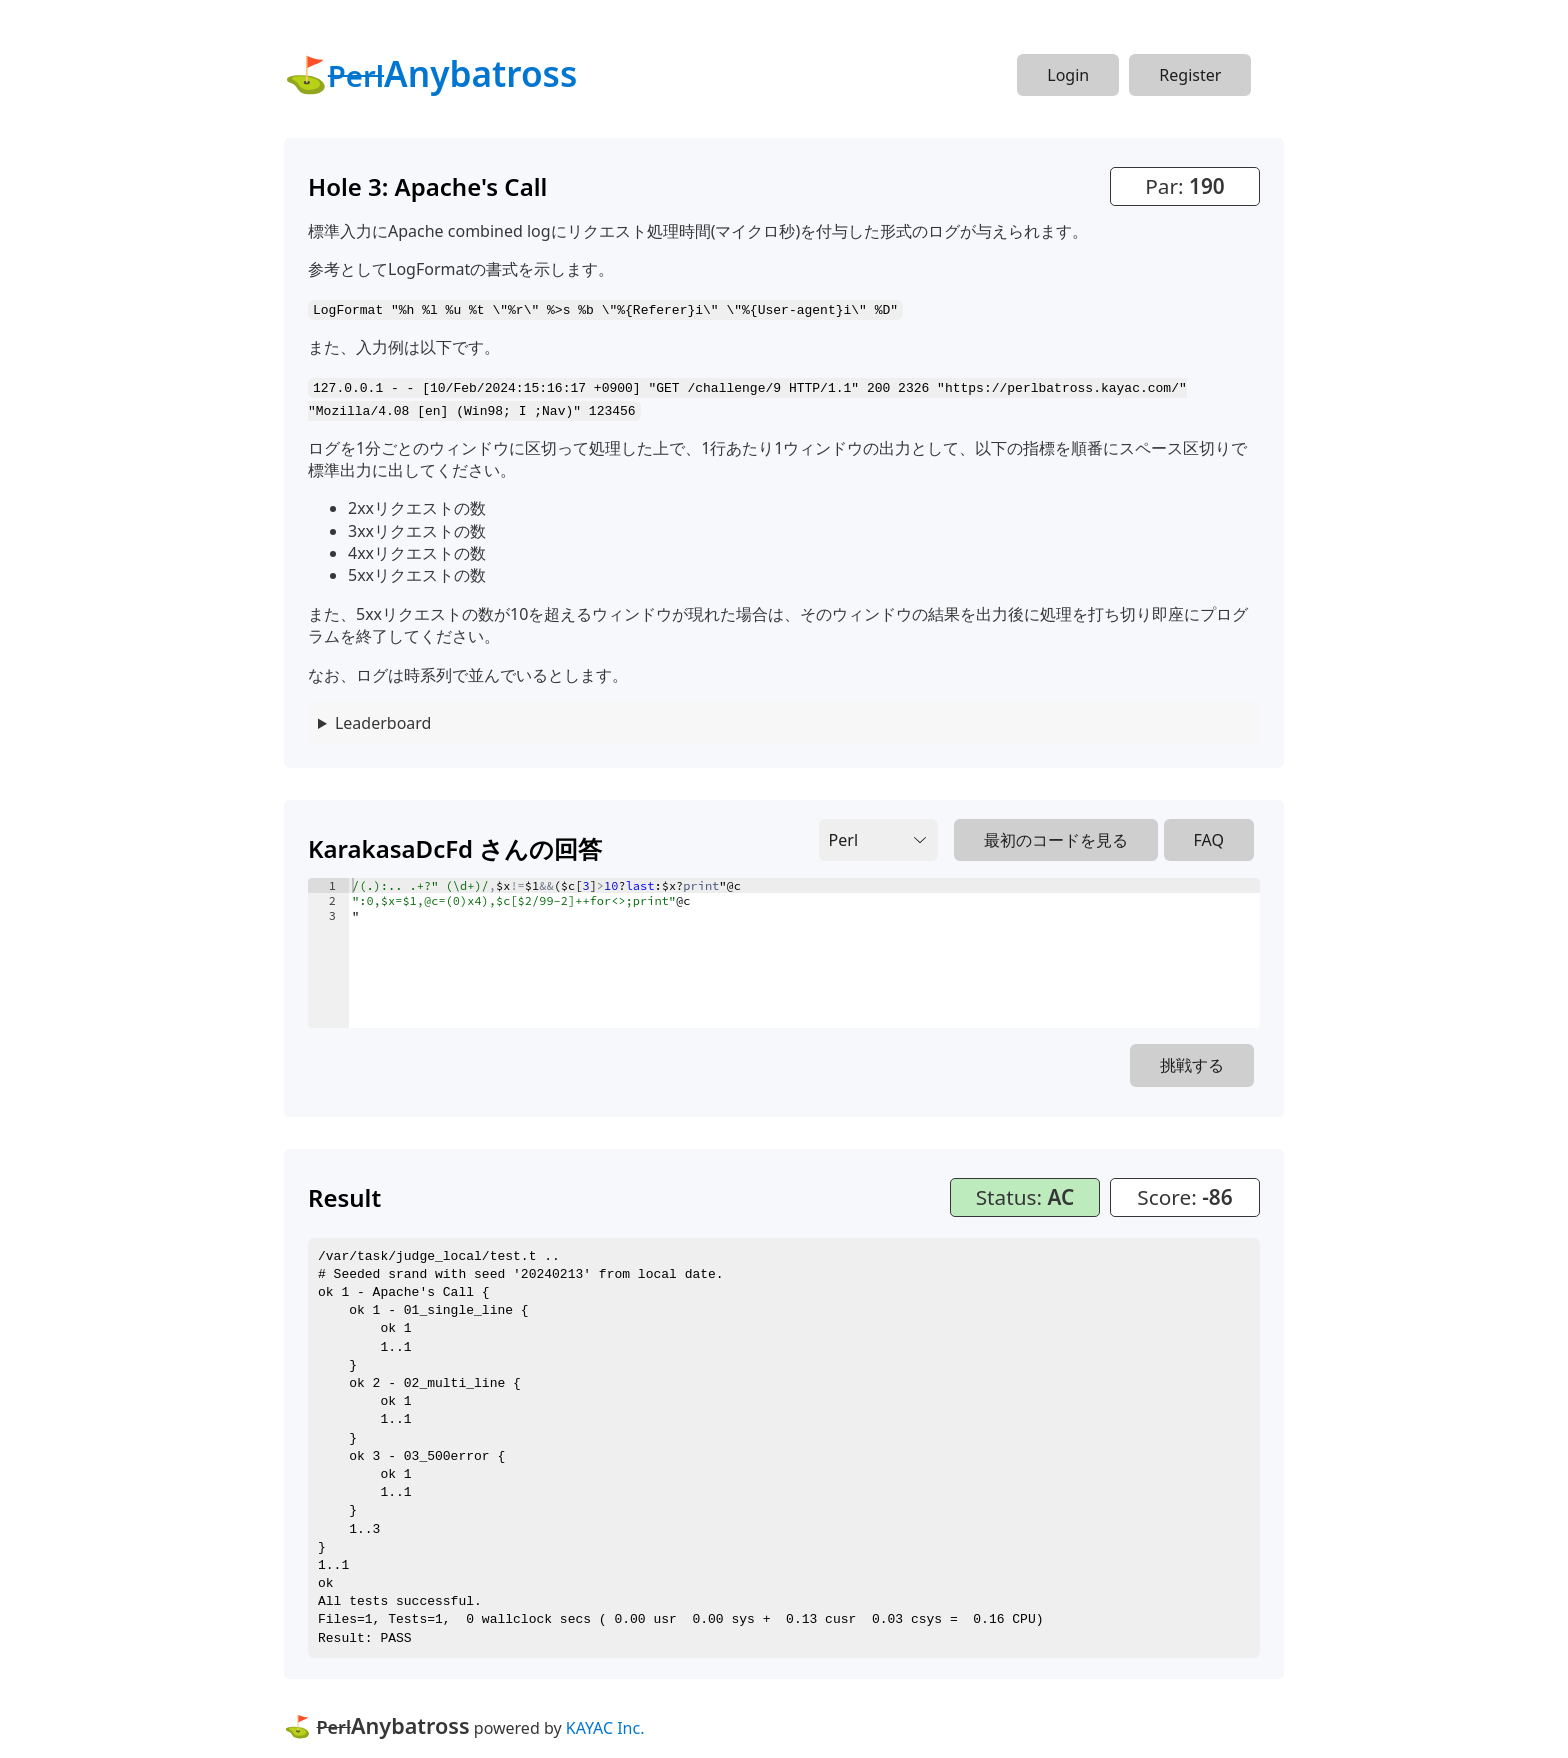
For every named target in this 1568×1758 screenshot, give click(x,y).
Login (1068, 75)
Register (1190, 75)
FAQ (1209, 838)
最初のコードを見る (1056, 838)
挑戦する (1192, 1063)
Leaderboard (383, 721)
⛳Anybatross (430, 73)
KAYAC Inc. (605, 1725)
